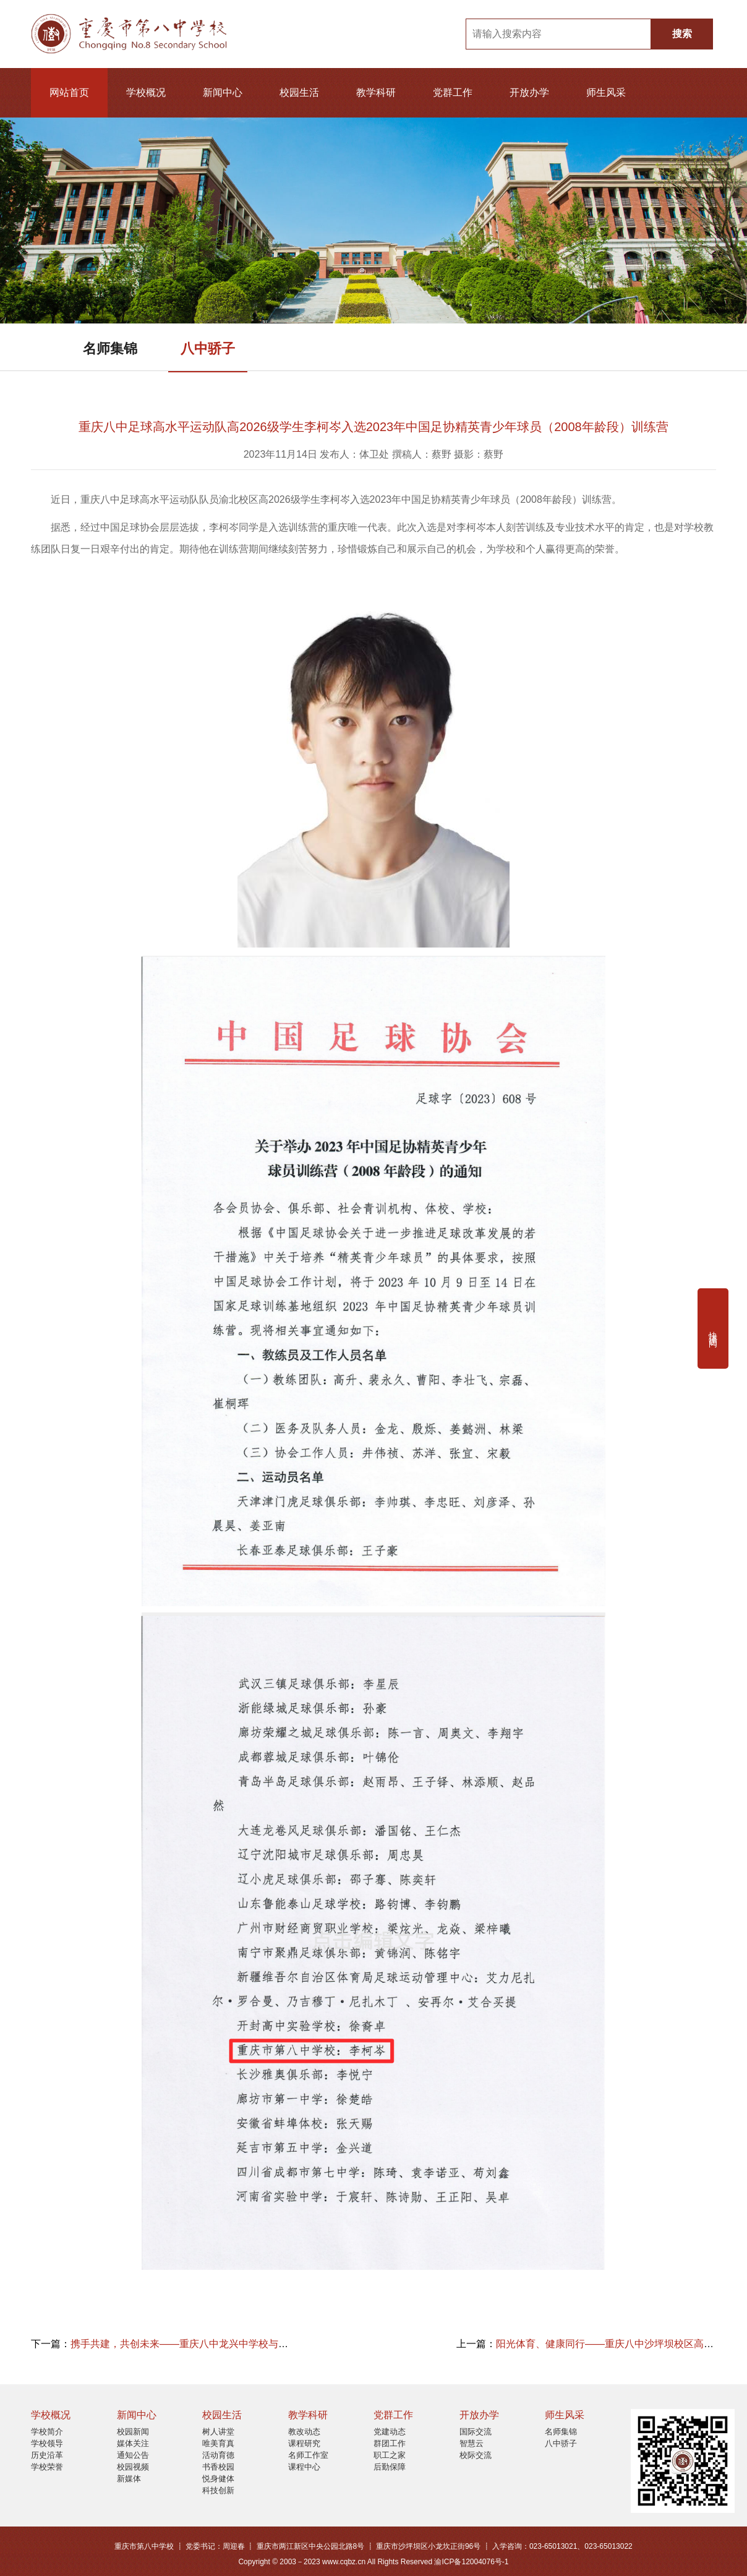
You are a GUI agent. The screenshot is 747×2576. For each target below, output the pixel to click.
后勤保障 (390, 2466)
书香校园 (218, 2466)
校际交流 (475, 2455)
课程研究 (304, 2443)
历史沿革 (47, 2455)
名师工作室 (308, 2455)
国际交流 (475, 2431)
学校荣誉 (47, 2466)
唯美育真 (218, 2443)
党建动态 (390, 2431)
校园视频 (133, 2466)
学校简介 (47, 2431)
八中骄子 (208, 348)
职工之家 (390, 2455)
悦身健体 (218, 2478)
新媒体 (129, 2478)
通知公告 (133, 2455)
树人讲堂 (218, 2431)
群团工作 (390, 2443)
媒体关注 (133, 2443)
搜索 (682, 33)
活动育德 (218, 2455)
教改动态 (304, 2431)
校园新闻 (133, 2431)
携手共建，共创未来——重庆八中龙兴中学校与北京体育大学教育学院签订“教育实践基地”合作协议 (286, 2344)
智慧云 (471, 2443)
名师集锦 (110, 348)
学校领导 (47, 2443)
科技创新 (218, 2490)
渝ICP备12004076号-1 (471, 2561)
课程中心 (304, 2466)
